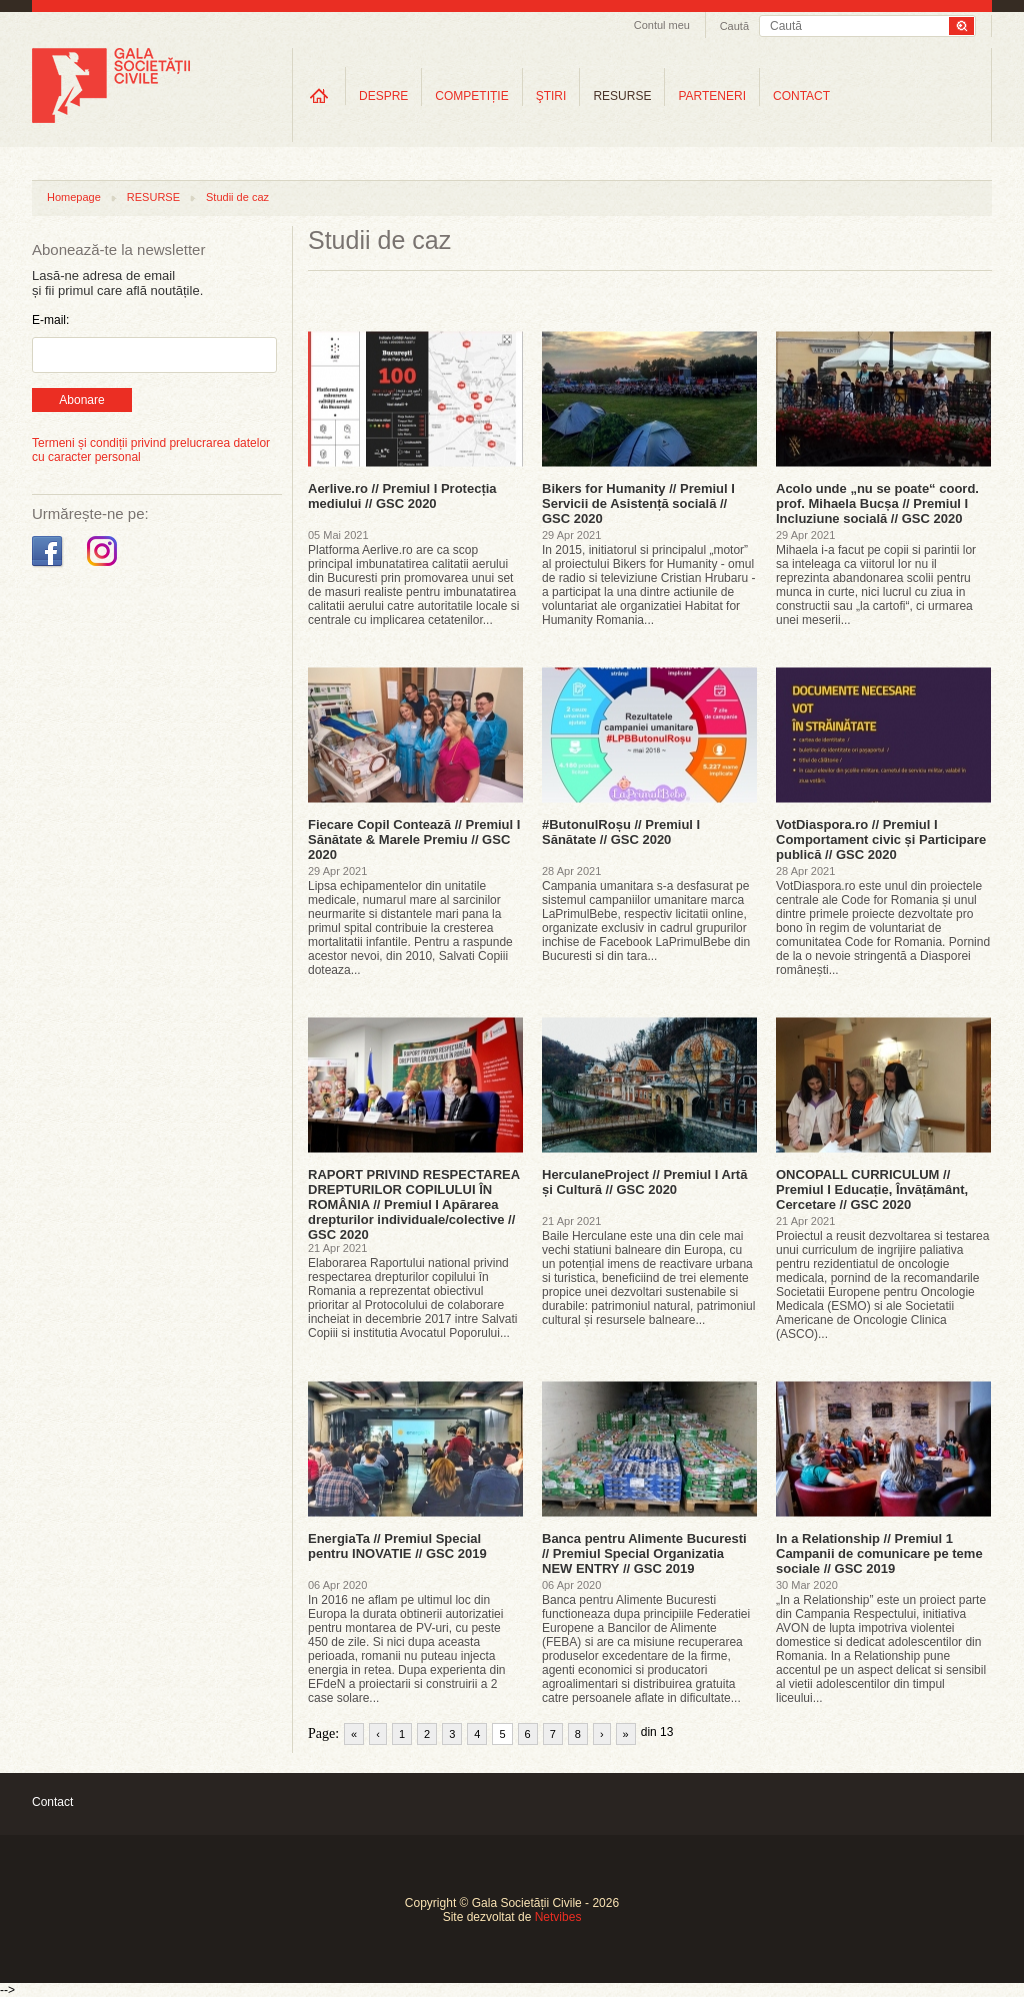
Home (319, 95)
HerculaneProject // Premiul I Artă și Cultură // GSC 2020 (644, 1182)
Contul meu (662, 25)
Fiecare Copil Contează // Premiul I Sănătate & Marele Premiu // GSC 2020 (414, 839)
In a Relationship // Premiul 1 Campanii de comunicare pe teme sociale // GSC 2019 (879, 1553)
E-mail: (50, 320)
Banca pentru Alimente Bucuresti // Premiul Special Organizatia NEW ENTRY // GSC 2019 (644, 1553)
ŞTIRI (551, 96)
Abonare (81, 400)
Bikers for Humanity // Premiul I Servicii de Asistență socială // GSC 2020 (638, 503)
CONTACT (801, 96)
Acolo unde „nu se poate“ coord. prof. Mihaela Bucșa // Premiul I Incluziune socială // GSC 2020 (877, 503)
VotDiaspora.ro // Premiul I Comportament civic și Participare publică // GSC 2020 (881, 839)
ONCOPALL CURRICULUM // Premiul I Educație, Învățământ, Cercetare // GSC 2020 (872, 1189)
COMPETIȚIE (471, 96)
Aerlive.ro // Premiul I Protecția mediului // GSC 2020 (402, 496)
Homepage (74, 197)
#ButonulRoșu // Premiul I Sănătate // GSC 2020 (621, 832)
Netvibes (558, 1917)
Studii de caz (237, 197)
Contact (52, 1802)
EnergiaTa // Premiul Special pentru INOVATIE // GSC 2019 (397, 1546)
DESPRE (383, 96)
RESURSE (622, 96)
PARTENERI (712, 96)
